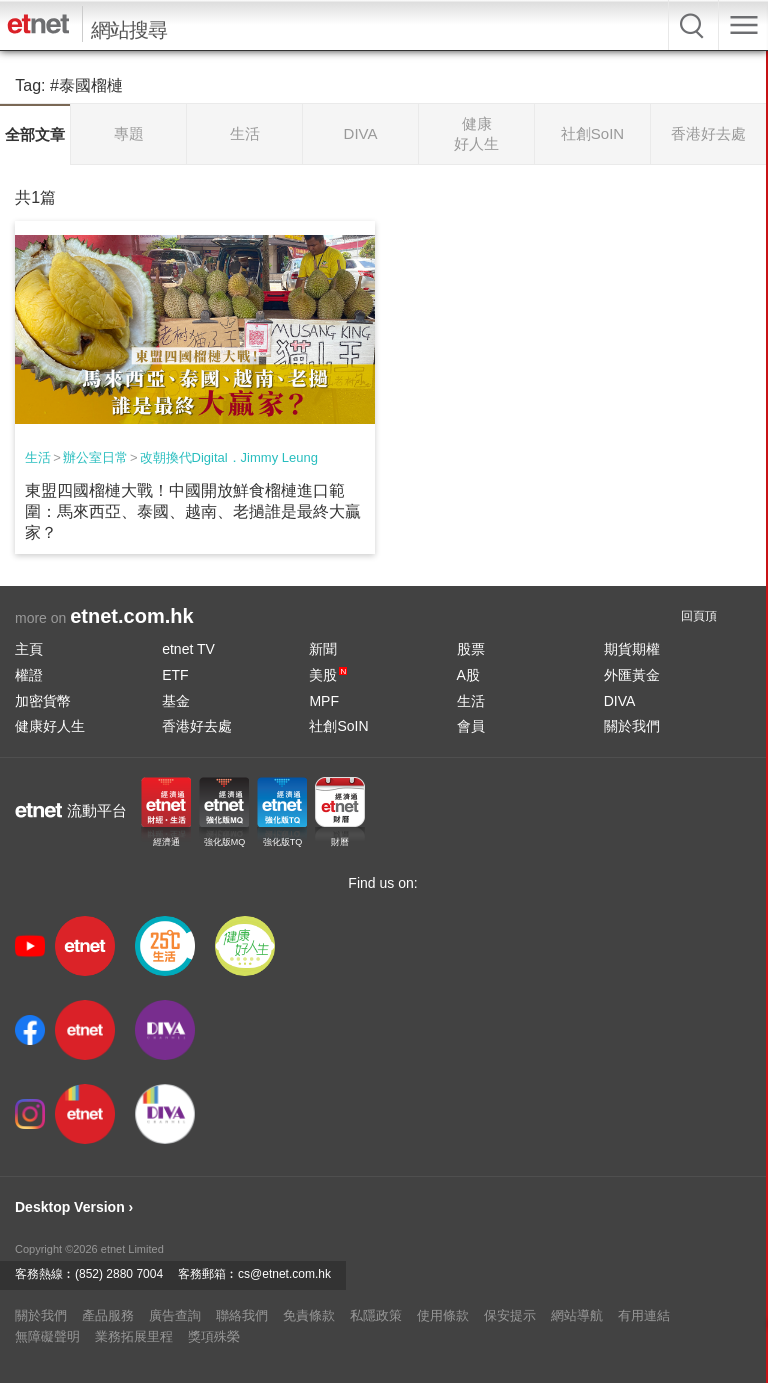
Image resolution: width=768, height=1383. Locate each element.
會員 (471, 726)
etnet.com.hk (131, 616)
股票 (471, 649)
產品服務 (108, 1315)
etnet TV (188, 649)
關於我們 (632, 726)
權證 (29, 675)
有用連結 (644, 1315)
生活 (38, 457)
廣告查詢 (175, 1315)
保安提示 (510, 1315)
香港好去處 (197, 726)
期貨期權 (632, 649)
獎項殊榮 (214, 1336)
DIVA (620, 701)
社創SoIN (338, 726)
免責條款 (309, 1315)
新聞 (323, 649)
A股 (468, 675)
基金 (176, 701)
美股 (328, 675)
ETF (175, 675)
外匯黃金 (632, 675)
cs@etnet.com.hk (284, 1274)
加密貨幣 (43, 701)
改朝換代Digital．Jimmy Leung (229, 457)
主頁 (29, 649)
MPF (324, 701)
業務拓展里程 (134, 1336)
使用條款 (443, 1315)
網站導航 (577, 1315)
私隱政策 (376, 1315)
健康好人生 (50, 726)
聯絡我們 (242, 1315)
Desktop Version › (74, 1207)
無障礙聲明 (47, 1336)
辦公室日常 (95, 457)
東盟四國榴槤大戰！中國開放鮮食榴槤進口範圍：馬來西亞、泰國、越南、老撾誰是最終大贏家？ (193, 511)
